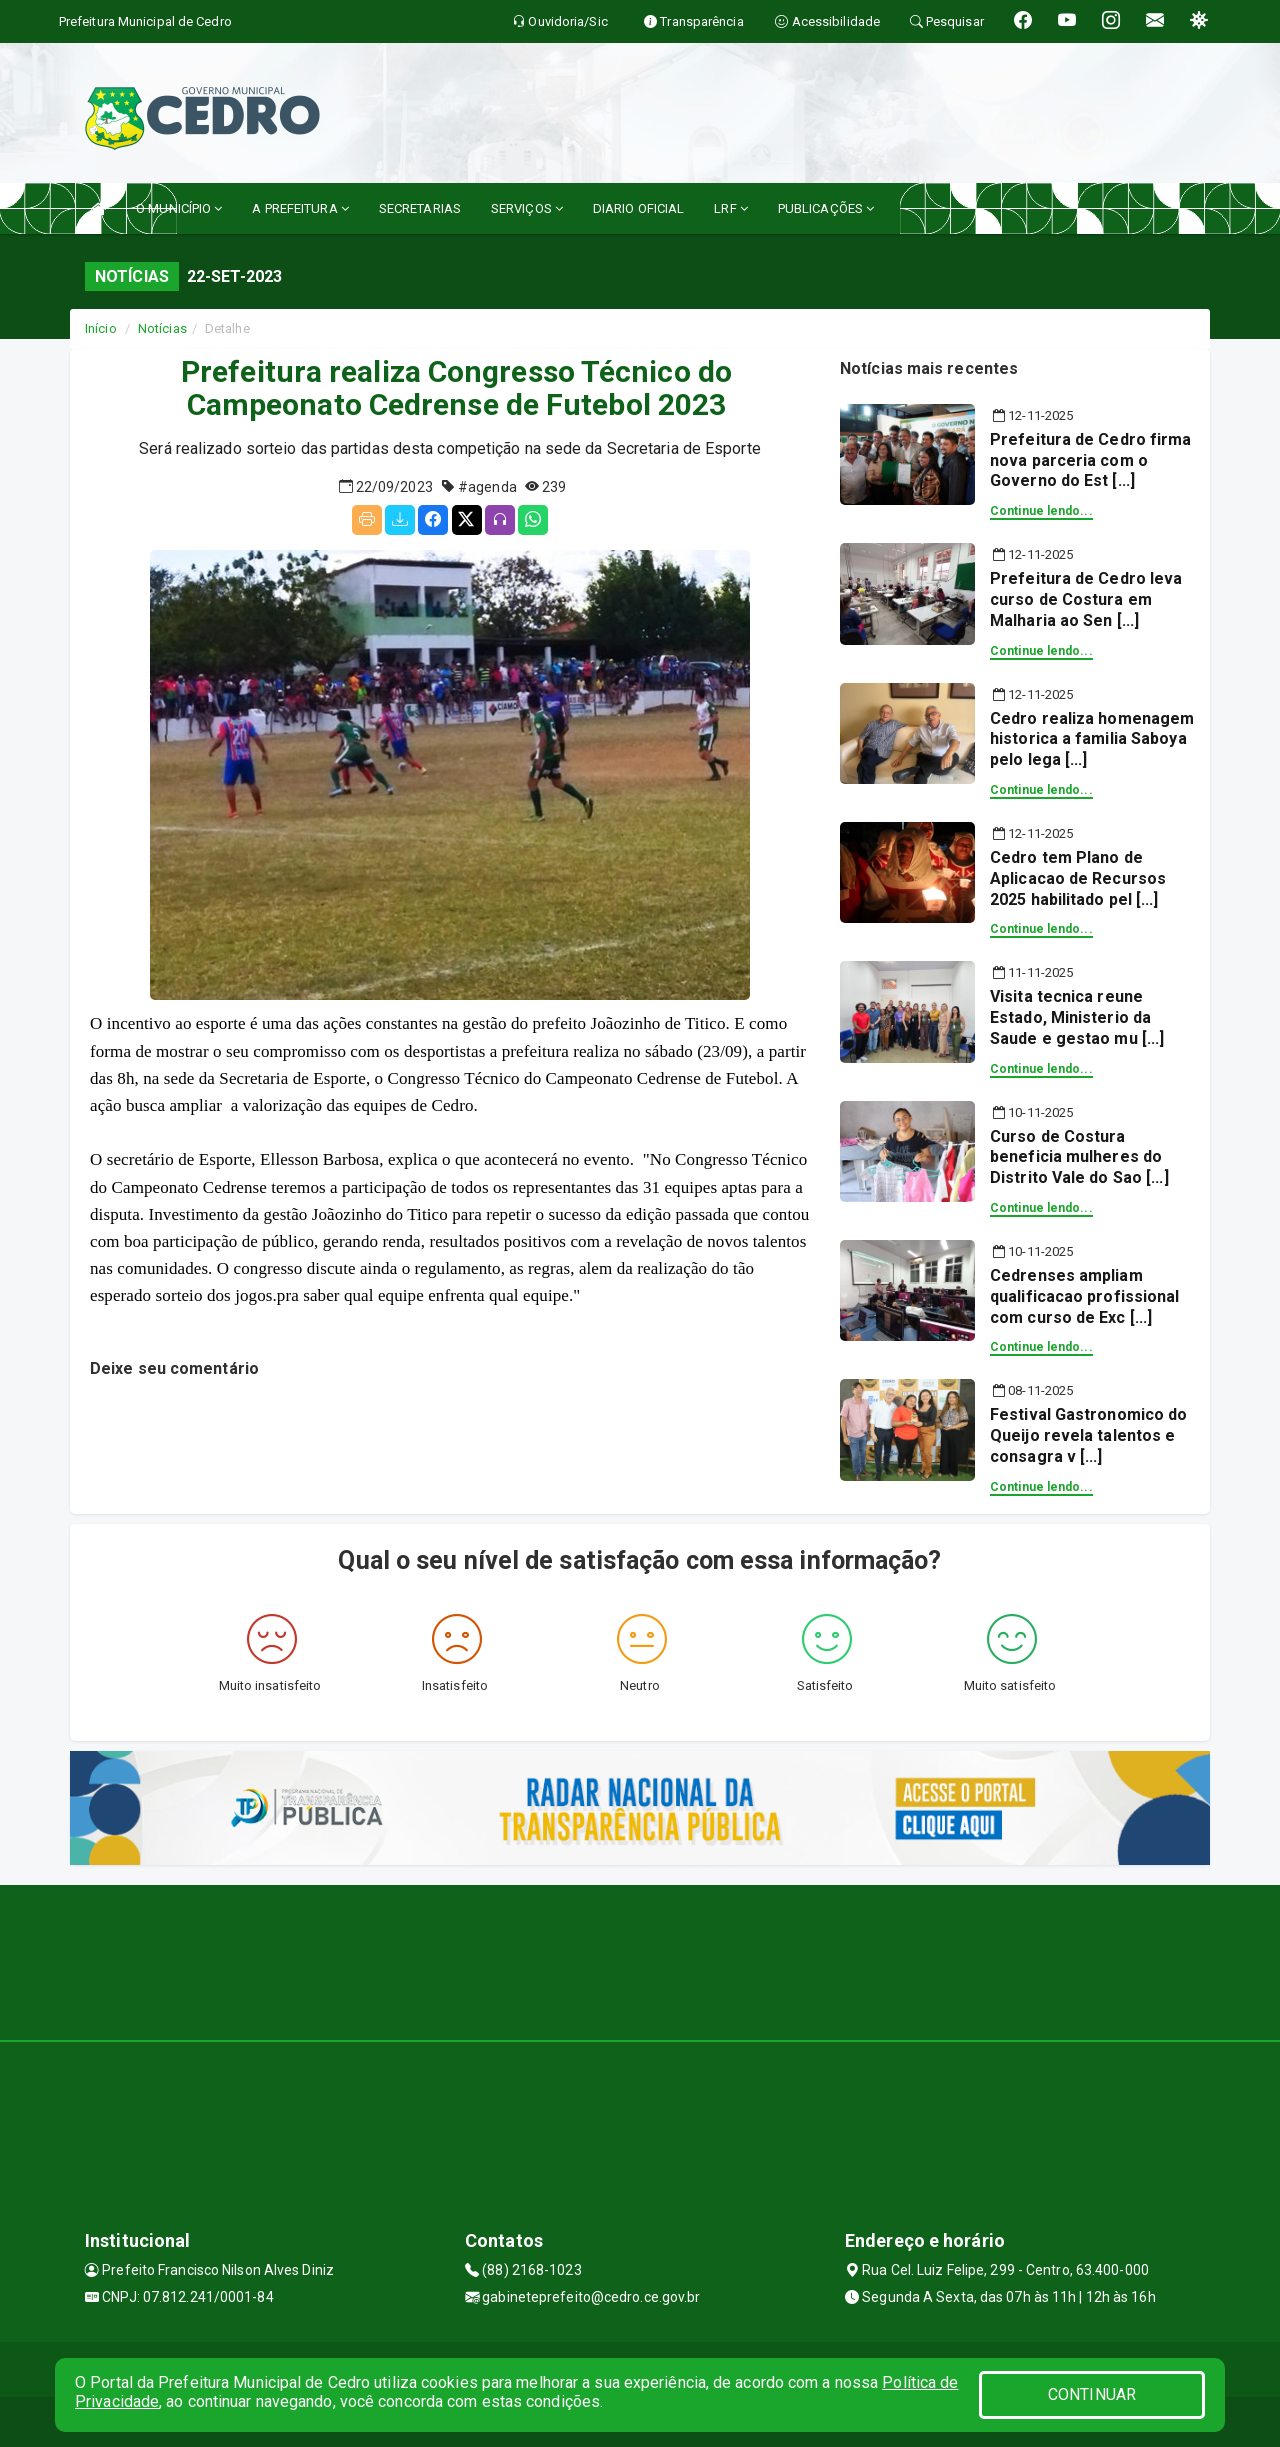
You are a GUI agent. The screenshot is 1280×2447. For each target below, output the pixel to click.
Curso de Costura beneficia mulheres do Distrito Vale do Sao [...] (1079, 1157)
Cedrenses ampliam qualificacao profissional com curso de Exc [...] (1085, 1296)
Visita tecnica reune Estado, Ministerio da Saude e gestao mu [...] (1077, 1017)
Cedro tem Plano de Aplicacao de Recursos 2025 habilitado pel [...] (1078, 878)
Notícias (162, 328)
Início (101, 328)
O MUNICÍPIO (179, 208)
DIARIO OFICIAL (638, 208)
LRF (731, 208)
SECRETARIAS (420, 208)
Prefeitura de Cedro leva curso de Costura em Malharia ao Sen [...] (1086, 599)
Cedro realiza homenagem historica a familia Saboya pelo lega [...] (1092, 739)
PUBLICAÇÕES (826, 208)
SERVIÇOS (527, 208)
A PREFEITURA (300, 208)
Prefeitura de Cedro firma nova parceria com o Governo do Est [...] (1091, 460)
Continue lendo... (1041, 511)
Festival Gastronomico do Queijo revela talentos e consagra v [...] (1088, 1435)
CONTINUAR (1092, 2394)
